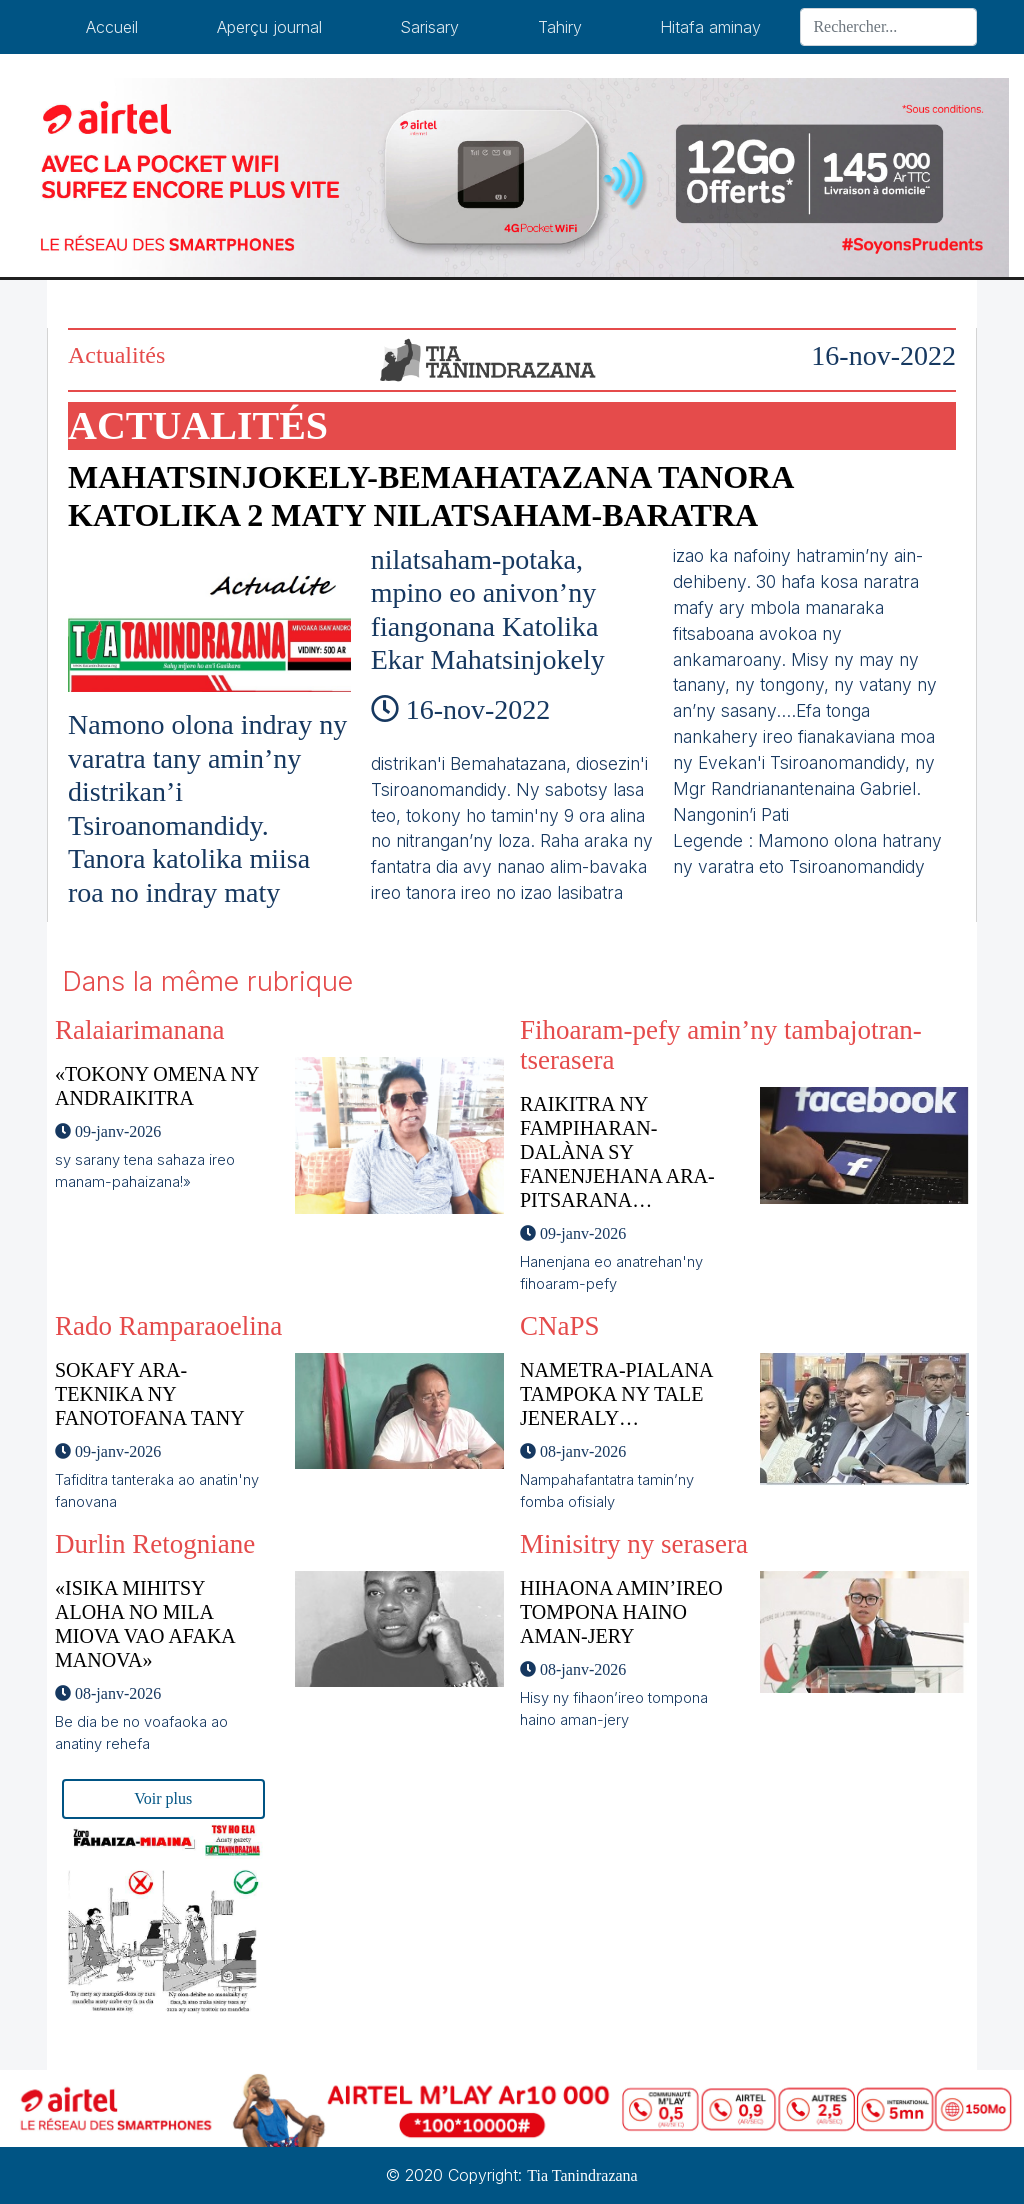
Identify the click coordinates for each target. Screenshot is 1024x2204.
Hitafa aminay (710, 27)
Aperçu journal (269, 27)
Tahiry (560, 27)
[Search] (888, 27)
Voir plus (163, 1798)
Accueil (112, 27)
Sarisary (429, 27)
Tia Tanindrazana (582, 2175)
